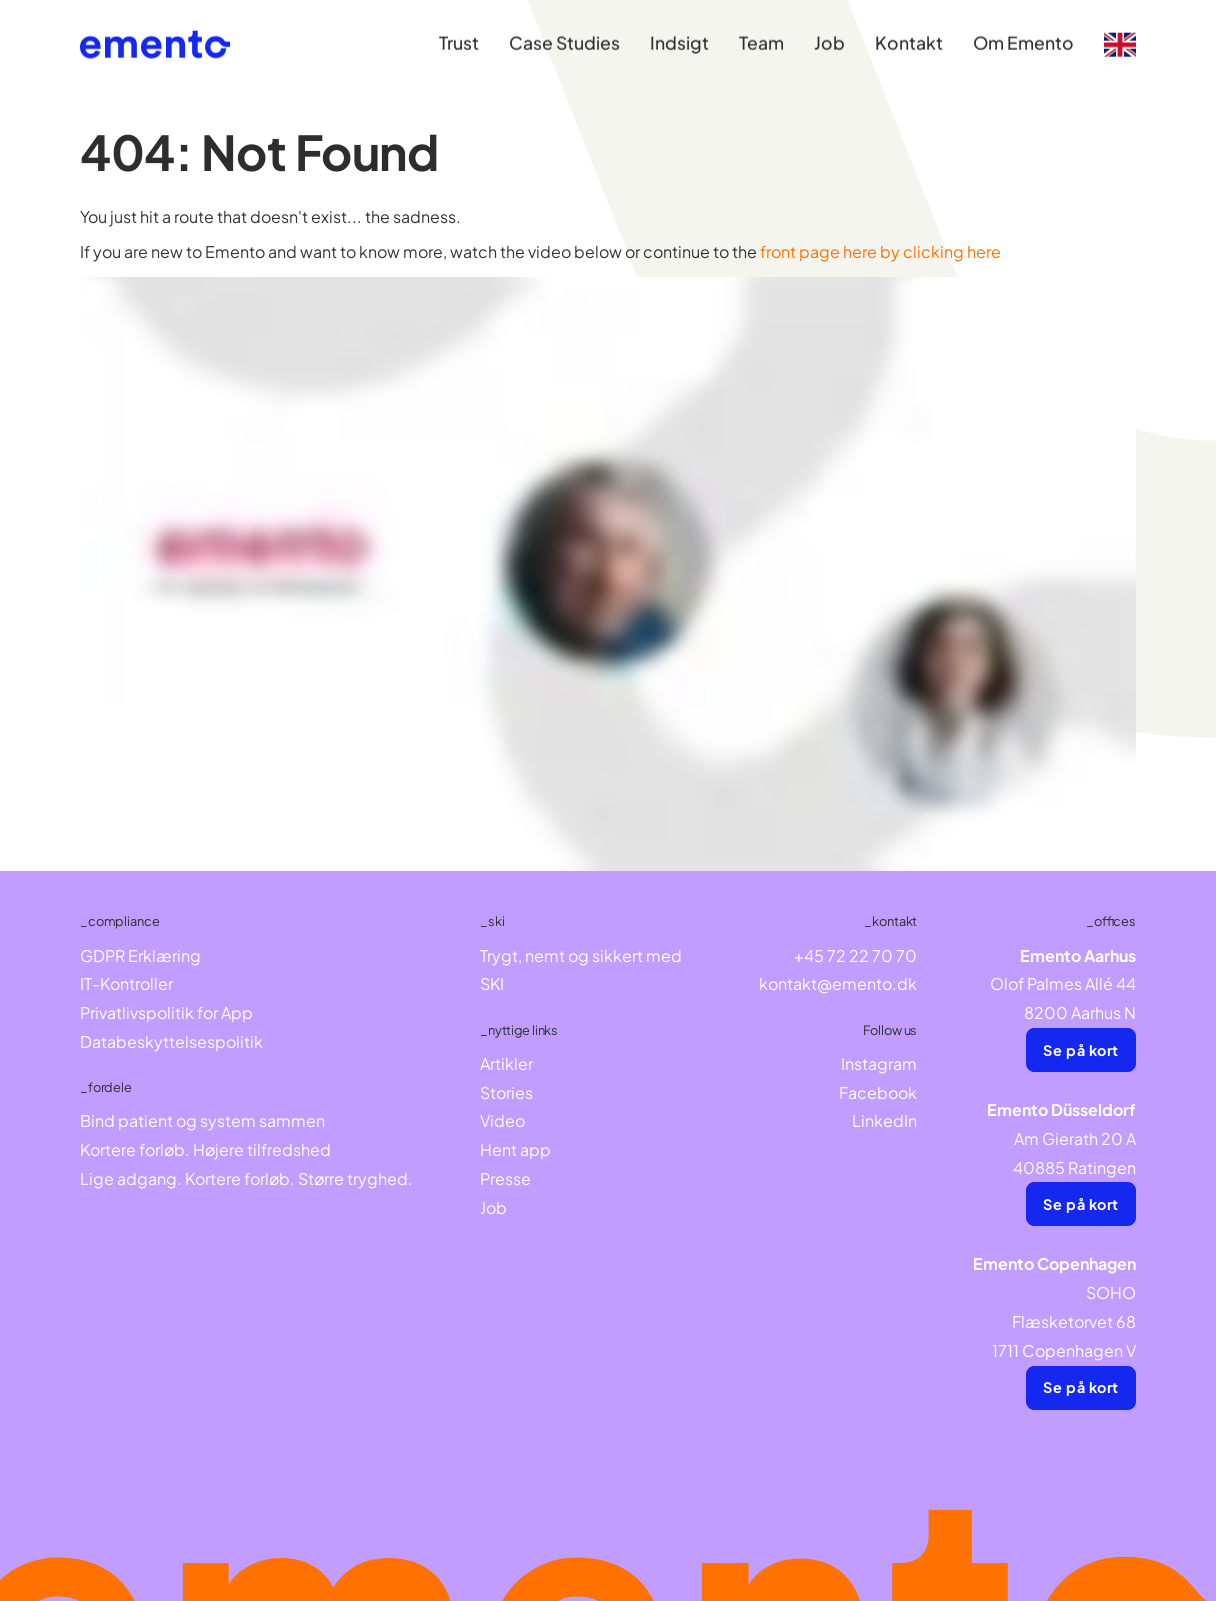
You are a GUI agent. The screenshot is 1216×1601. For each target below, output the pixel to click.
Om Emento (1023, 33)
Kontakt (909, 33)
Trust (459, 33)
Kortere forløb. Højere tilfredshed (205, 1149)
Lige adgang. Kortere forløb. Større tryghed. (246, 1178)
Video (502, 1120)
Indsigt (679, 33)
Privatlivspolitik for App (166, 1012)
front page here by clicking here (880, 251)
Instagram (879, 1063)
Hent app (515, 1149)
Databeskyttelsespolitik (171, 1041)
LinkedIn (884, 1120)
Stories (506, 1092)
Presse (505, 1178)
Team (761, 33)
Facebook (878, 1092)
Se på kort (1081, 1050)
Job (829, 33)
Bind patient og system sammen (202, 1120)
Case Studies (564, 33)
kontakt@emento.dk (838, 983)
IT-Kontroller (126, 983)
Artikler (506, 1063)
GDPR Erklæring (140, 955)
